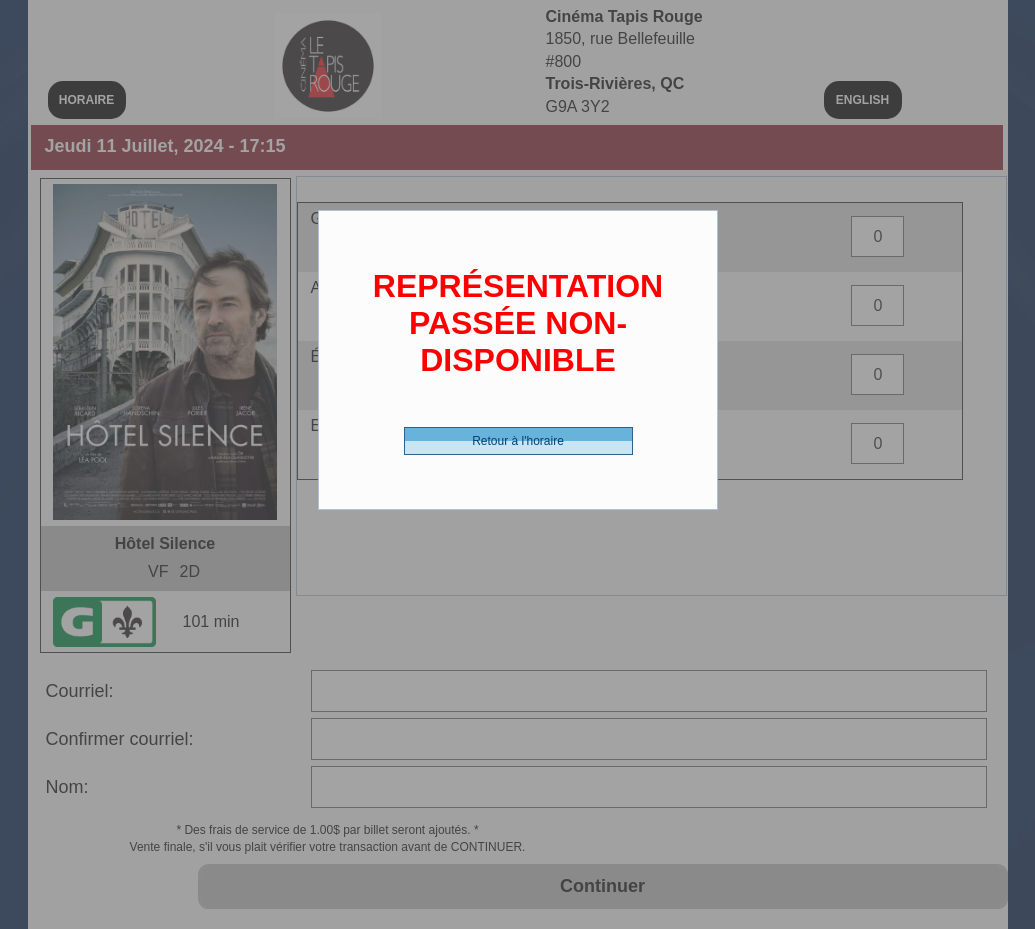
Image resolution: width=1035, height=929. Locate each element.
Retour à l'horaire (518, 441)
